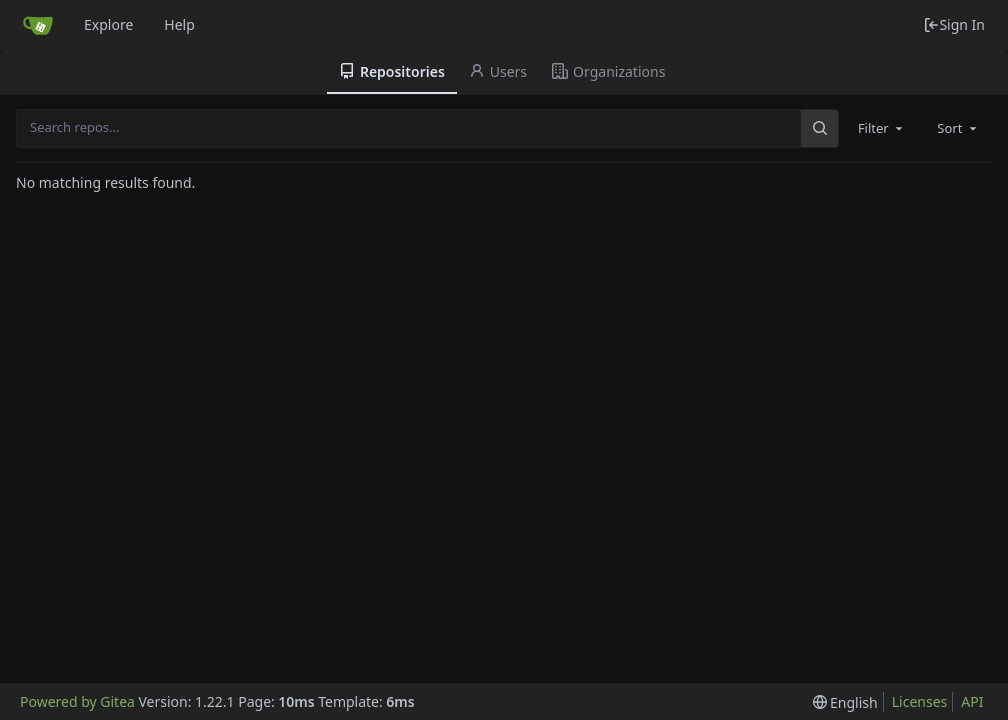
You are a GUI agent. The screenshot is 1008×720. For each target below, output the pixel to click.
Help (179, 24)
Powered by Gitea (77, 701)
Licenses (920, 701)
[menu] (845, 702)
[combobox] (882, 128)
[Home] (38, 25)
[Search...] (819, 128)
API (972, 701)
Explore (108, 24)
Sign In (954, 24)
